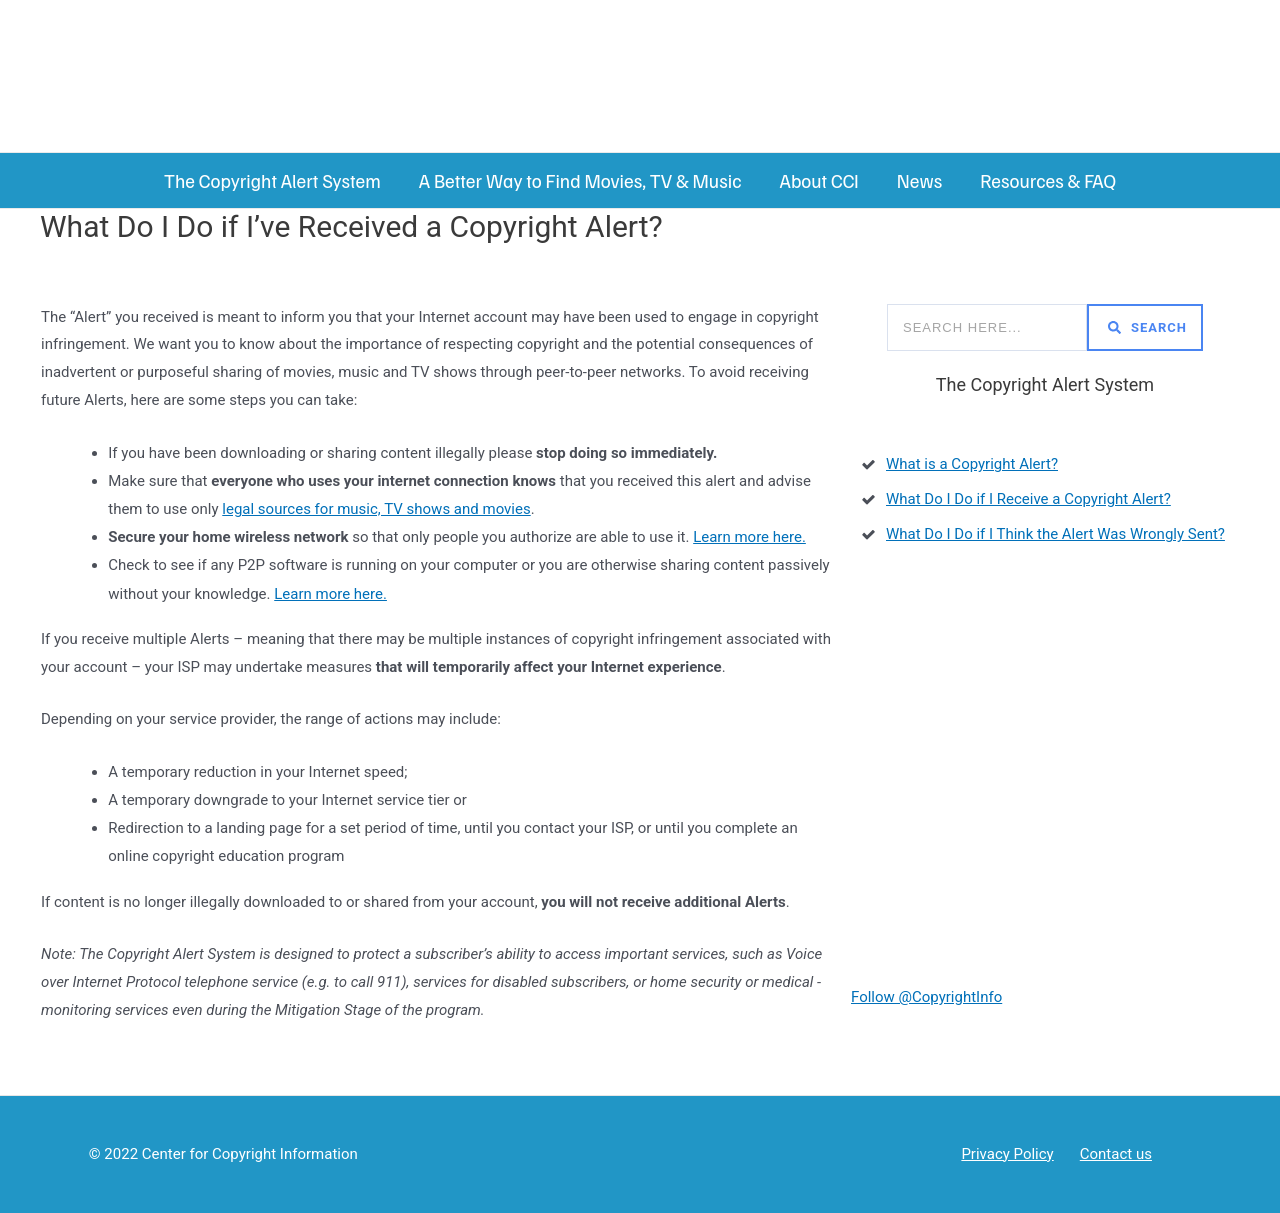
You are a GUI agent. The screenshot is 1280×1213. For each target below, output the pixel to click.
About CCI (818, 180)
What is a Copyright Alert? (972, 464)
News (919, 180)
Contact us (1116, 1154)
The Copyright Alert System (272, 180)
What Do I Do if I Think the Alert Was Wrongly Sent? (1055, 534)
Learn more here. (749, 537)
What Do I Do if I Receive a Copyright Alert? (1028, 499)
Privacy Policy (1007, 1154)
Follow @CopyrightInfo (926, 997)
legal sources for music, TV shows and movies (376, 509)
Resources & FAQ (1048, 180)
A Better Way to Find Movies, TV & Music (580, 180)
